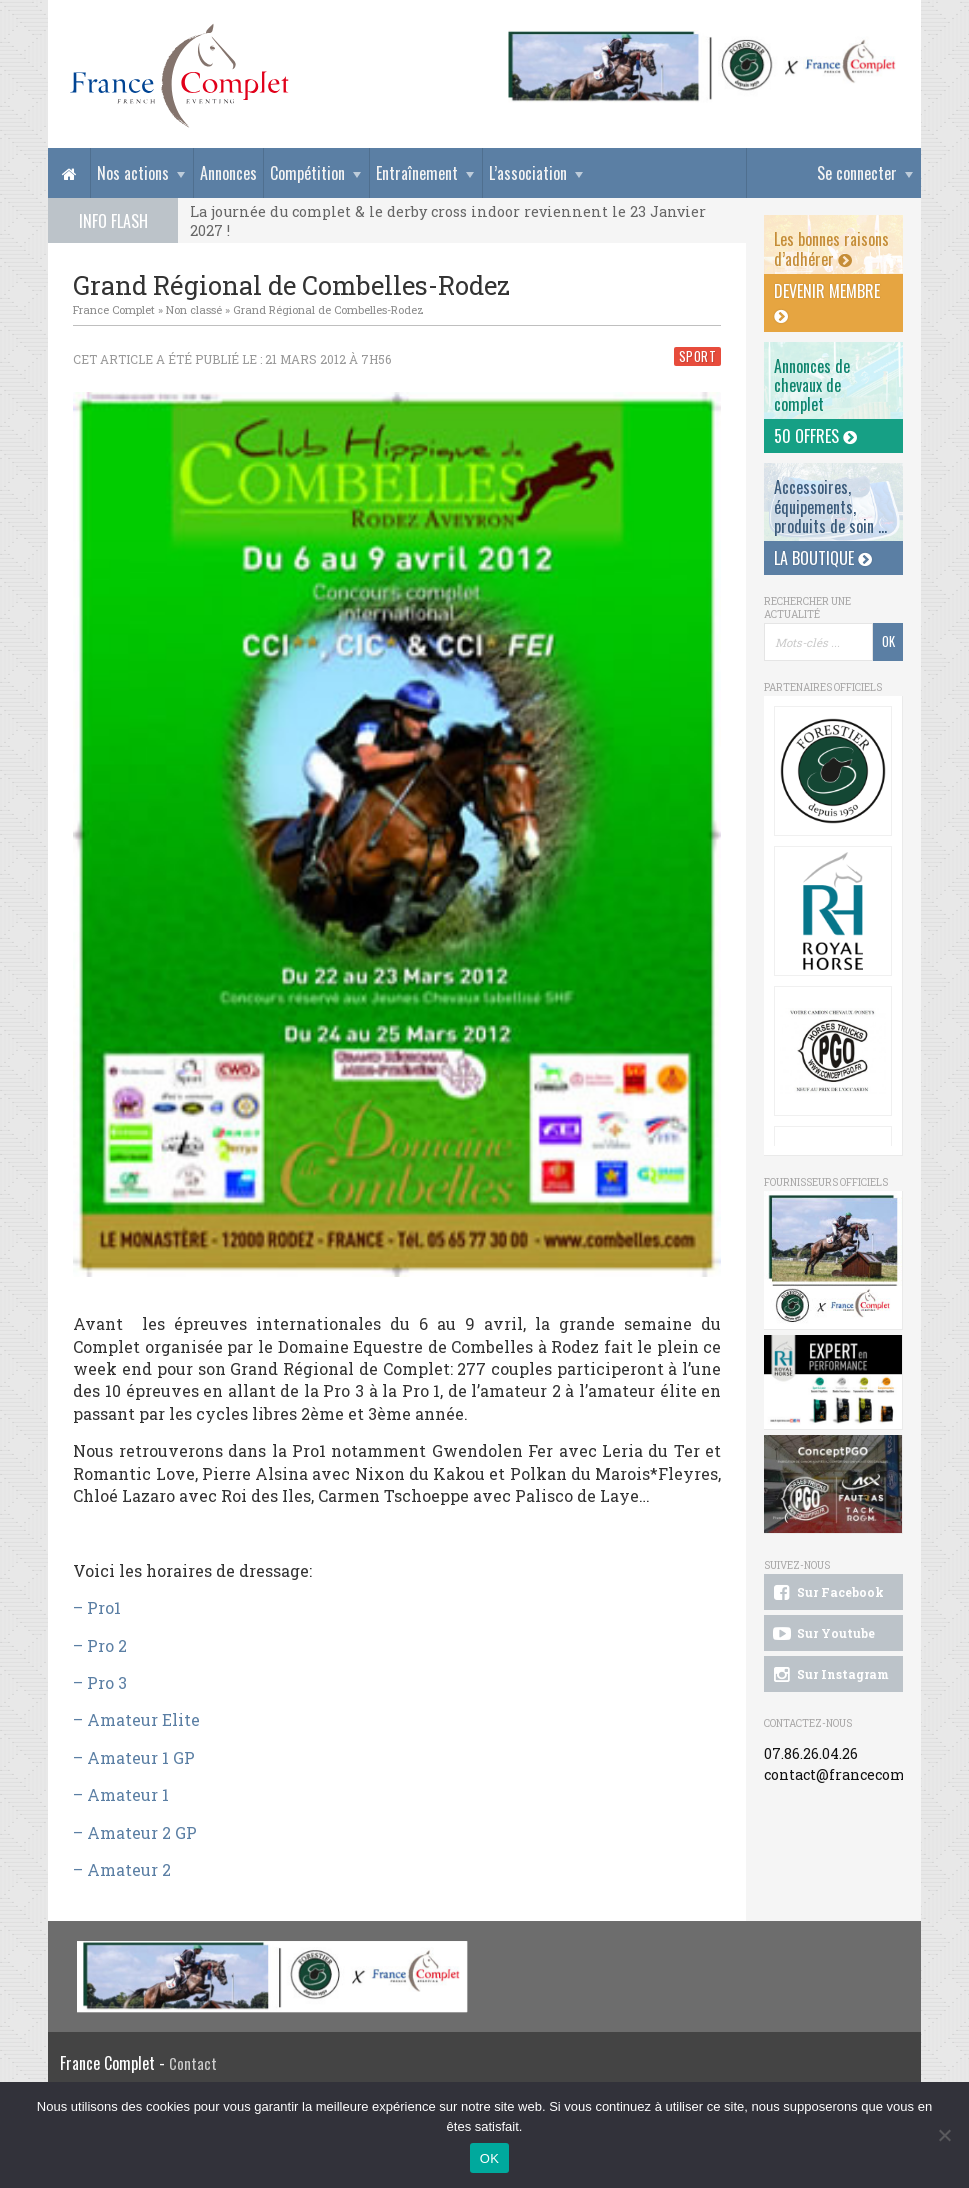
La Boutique (823, 558)
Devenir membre (827, 302)
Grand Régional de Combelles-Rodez (328, 309)
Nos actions (133, 173)
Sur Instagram (829, 1675)
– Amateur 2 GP (135, 1832)
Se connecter (857, 173)
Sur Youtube (822, 1634)
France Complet (114, 309)
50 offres (815, 436)
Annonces (228, 173)
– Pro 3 (100, 1682)
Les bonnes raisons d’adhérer (831, 248)
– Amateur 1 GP (134, 1757)
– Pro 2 (100, 1645)
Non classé (194, 309)
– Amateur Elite (136, 1719)
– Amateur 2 (122, 1869)
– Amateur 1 (121, 1794)
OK (489, 2158)
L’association (528, 173)
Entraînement (417, 173)
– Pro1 (97, 1607)
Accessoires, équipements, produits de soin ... (830, 506)
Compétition (307, 173)
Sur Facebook (827, 1593)
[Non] (944, 2135)
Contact (193, 2063)
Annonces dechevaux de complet (812, 385)
